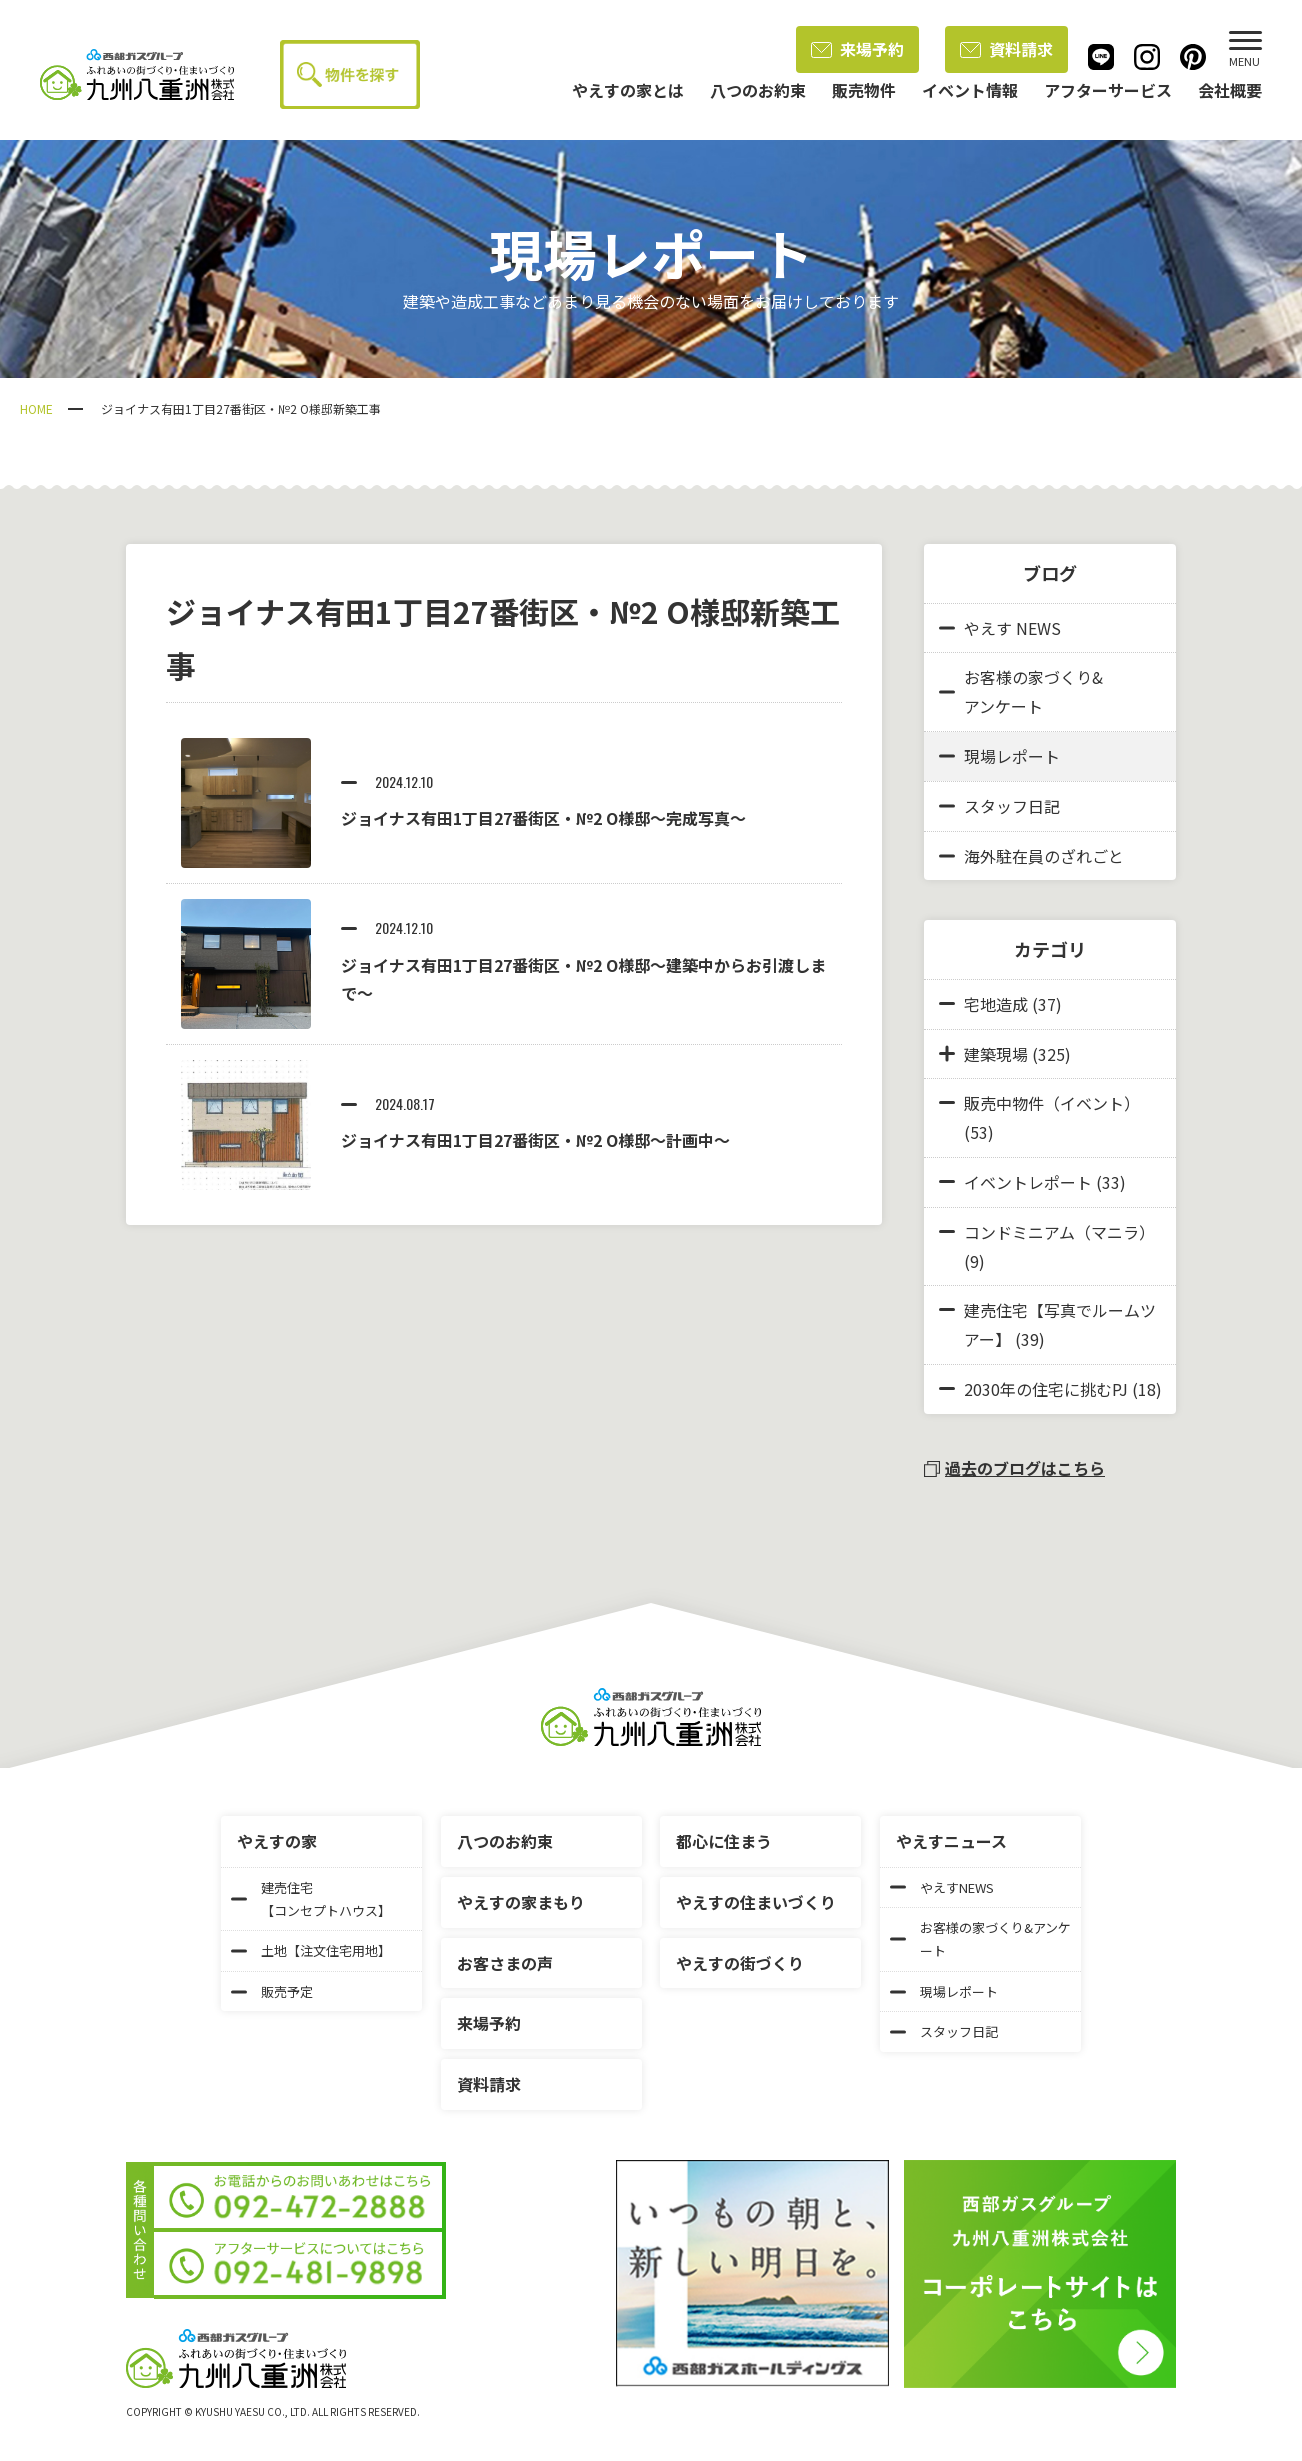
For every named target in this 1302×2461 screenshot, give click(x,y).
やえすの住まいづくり (756, 1902)
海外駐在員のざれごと (1031, 856)
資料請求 (1006, 49)
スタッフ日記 (999, 806)
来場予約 (857, 49)
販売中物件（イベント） (1052, 1103)
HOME (36, 408)
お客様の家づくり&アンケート (1021, 691)
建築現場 (996, 1054)
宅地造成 (996, 1004)
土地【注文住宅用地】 (311, 1950)
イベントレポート (1028, 1182)
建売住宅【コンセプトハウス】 (311, 1899)
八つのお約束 (505, 1841)
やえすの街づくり (740, 1963)
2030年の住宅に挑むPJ (1046, 1389)
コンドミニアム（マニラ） (1059, 1232)
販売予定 (272, 1991)
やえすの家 (277, 1841)
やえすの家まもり (521, 1902)
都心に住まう (724, 1841)
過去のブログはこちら (1014, 1468)
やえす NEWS (1000, 628)
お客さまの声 (505, 1963)
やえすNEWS (942, 1887)
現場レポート (999, 756)
